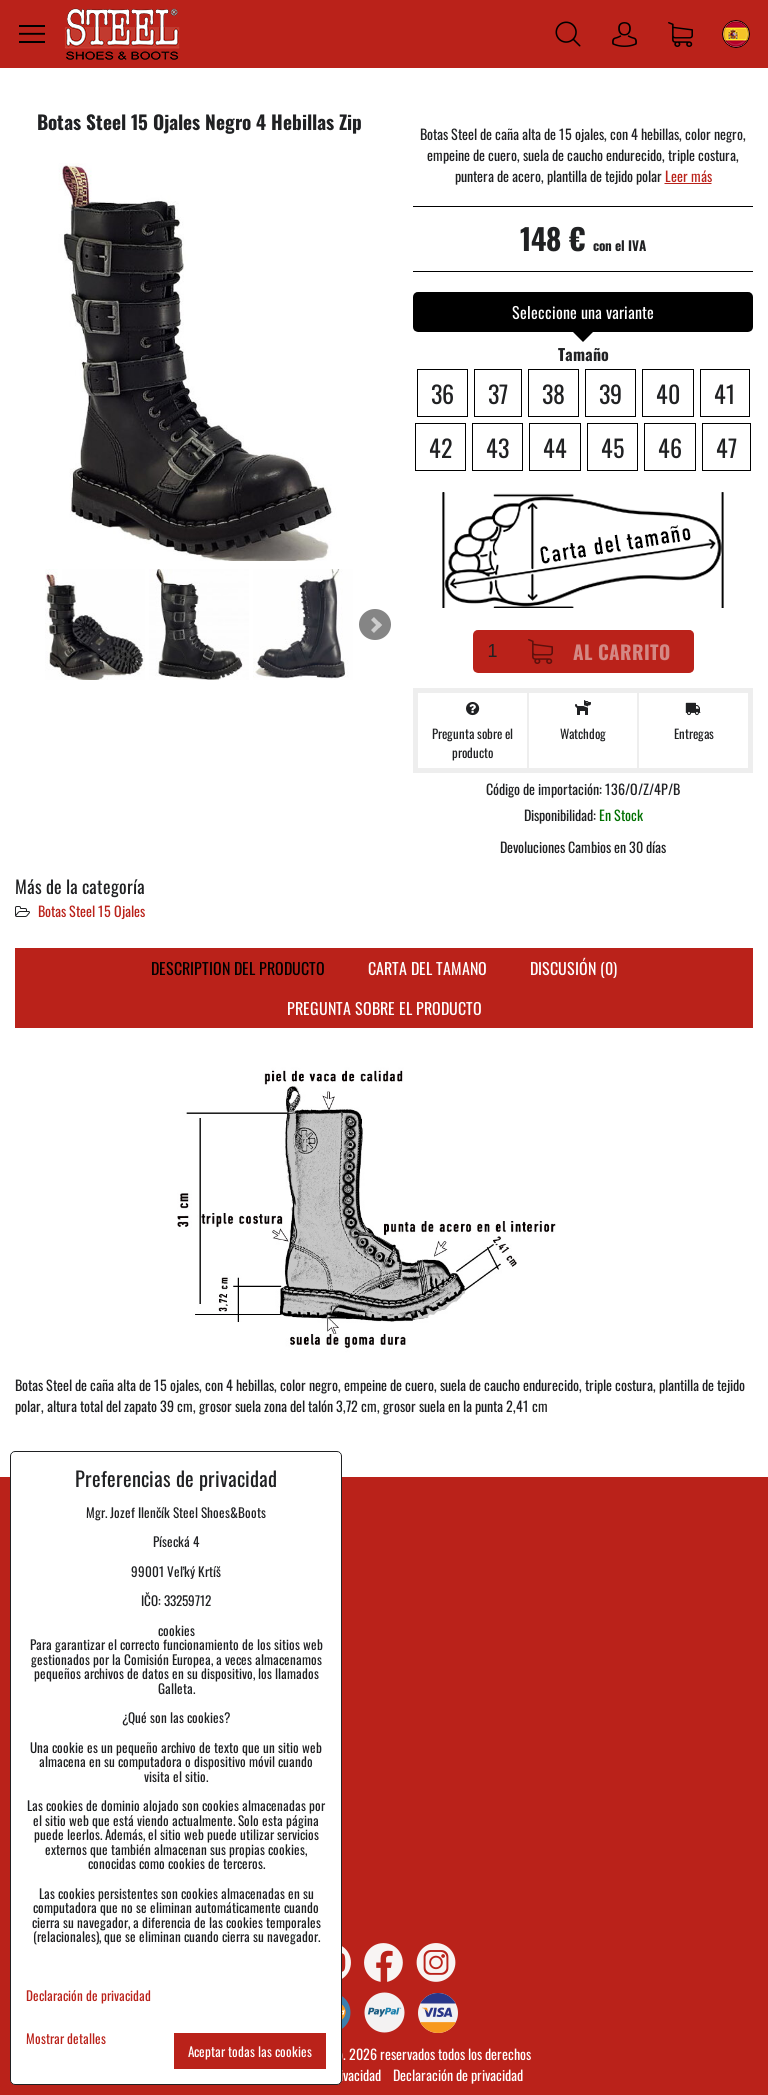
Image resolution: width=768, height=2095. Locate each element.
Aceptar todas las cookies (250, 2051)
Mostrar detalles (66, 2038)
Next (375, 625)
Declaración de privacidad (458, 2074)
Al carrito (599, 651)
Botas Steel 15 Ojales (91, 910)
